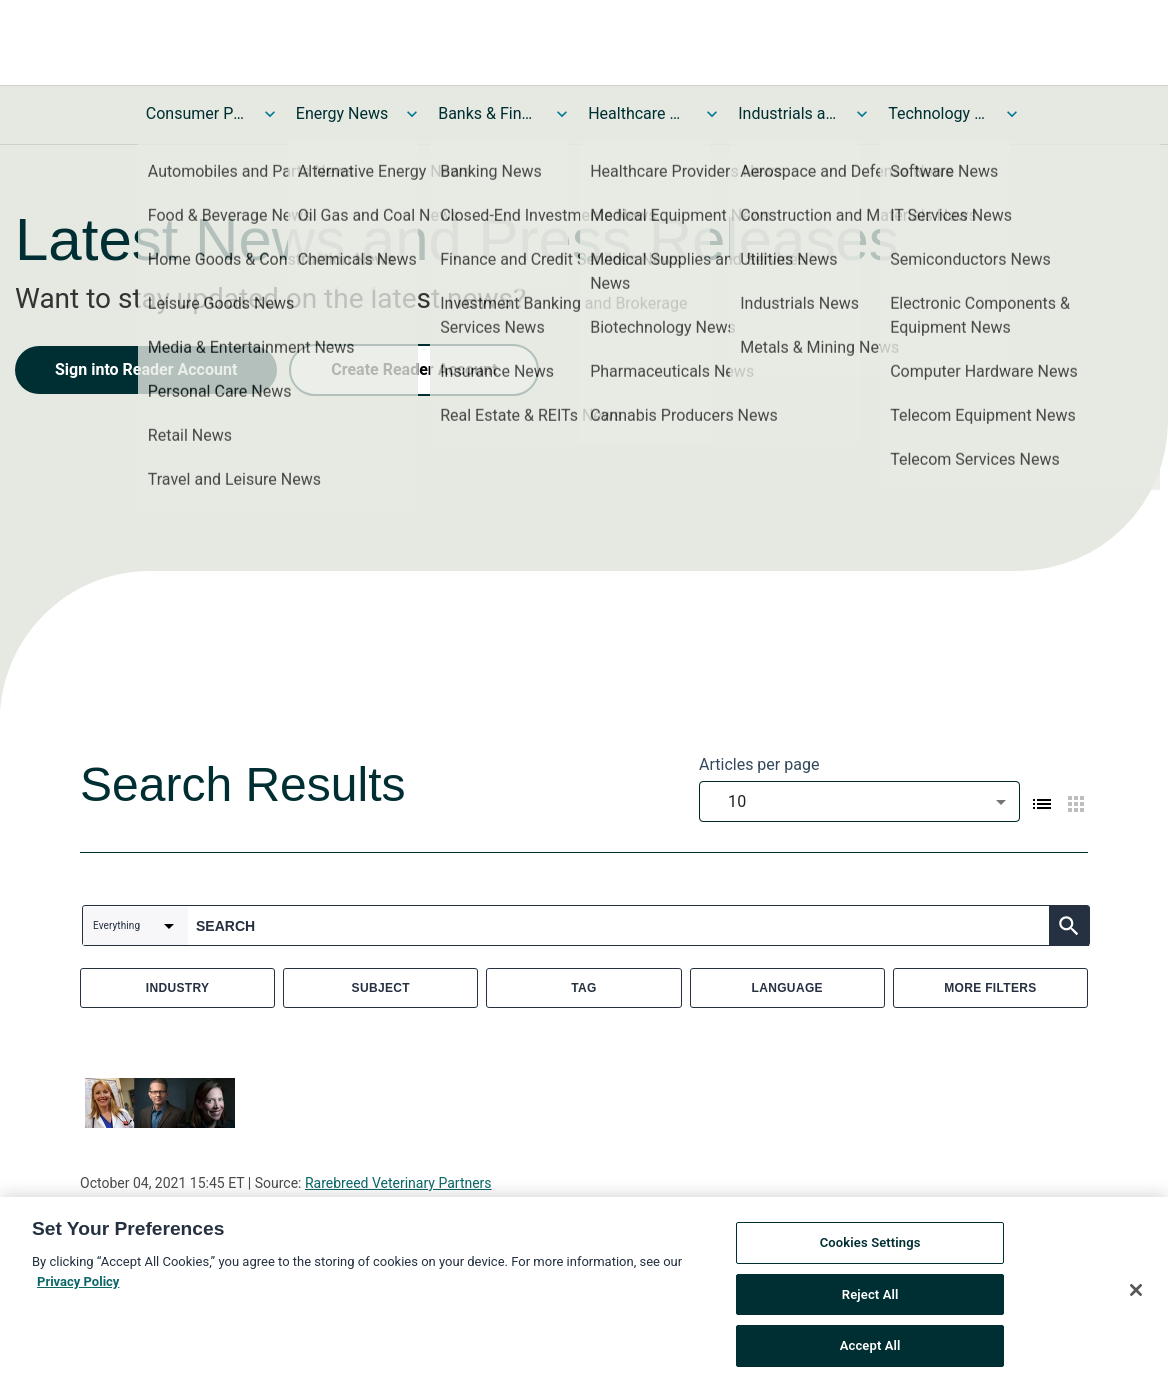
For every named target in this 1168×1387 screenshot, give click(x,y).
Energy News (342, 113)
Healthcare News (638, 113)
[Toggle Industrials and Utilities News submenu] (862, 114)
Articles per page (759, 764)
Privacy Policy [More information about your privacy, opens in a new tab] (78, 1282)
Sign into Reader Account (146, 369)
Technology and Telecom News (938, 113)
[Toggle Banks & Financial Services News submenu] (562, 114)
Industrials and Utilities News (788, 113)
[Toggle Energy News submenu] (412, 114)
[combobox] (859, 801)
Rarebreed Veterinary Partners (398, 1183)
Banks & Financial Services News (488, 113)
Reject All (870, 1295)
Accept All (870, 1347)
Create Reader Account (414, 369)
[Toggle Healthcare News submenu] (712, 114)
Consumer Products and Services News (196, 113)
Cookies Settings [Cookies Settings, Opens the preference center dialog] (870, 1244)
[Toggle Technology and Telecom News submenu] (1012, 114)
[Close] (1136, 1292)
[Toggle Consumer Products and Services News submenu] (270, 114)
